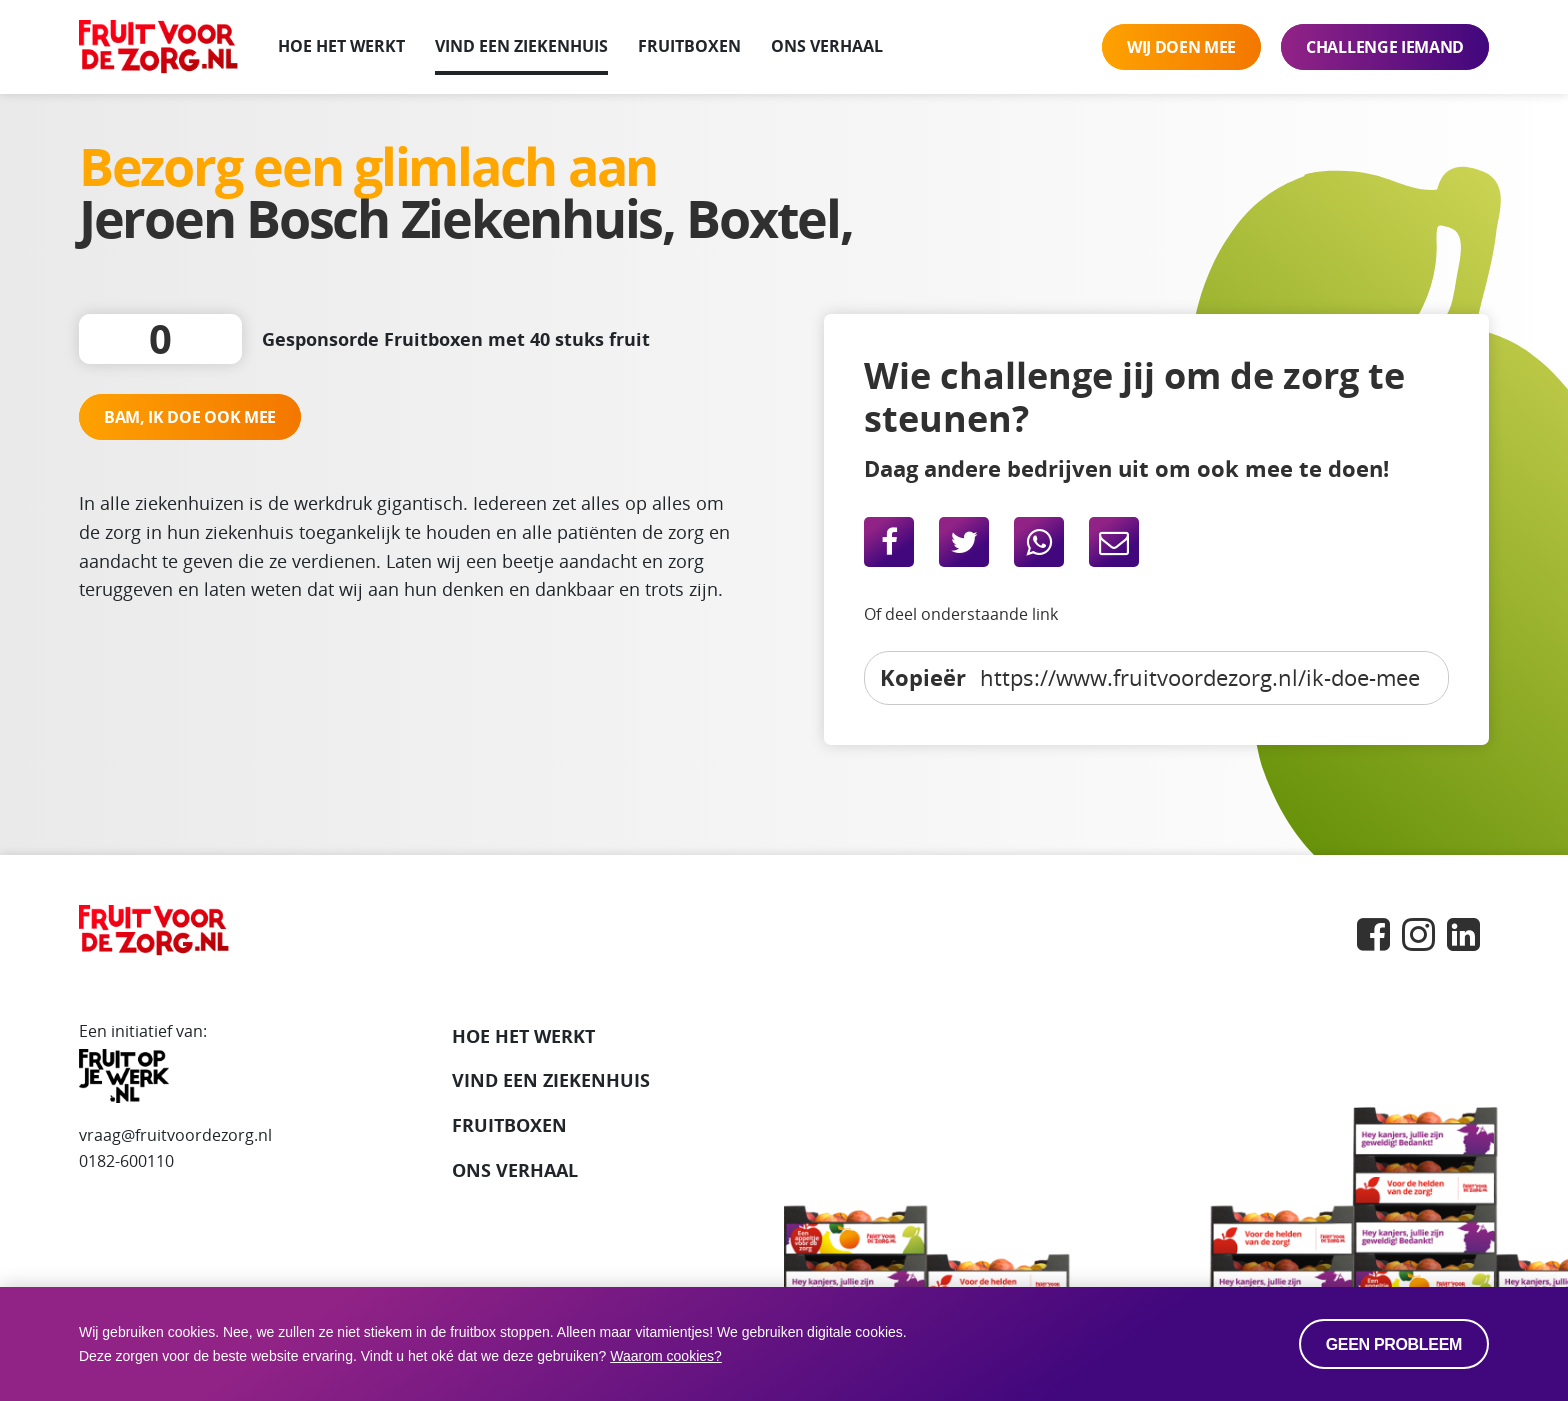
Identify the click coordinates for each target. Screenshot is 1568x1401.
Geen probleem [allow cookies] (1394, 1344)
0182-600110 (126, 1161)
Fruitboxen (689, 46)
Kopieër (923, 677)
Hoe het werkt (341, 46)
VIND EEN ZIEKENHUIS (551, 1080)
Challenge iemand (1385, 47)
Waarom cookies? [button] (666, 1356)
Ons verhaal (827, 46)
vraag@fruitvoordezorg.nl (175, 1135)
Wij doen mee (1181, 47)
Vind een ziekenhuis (521, 46)
